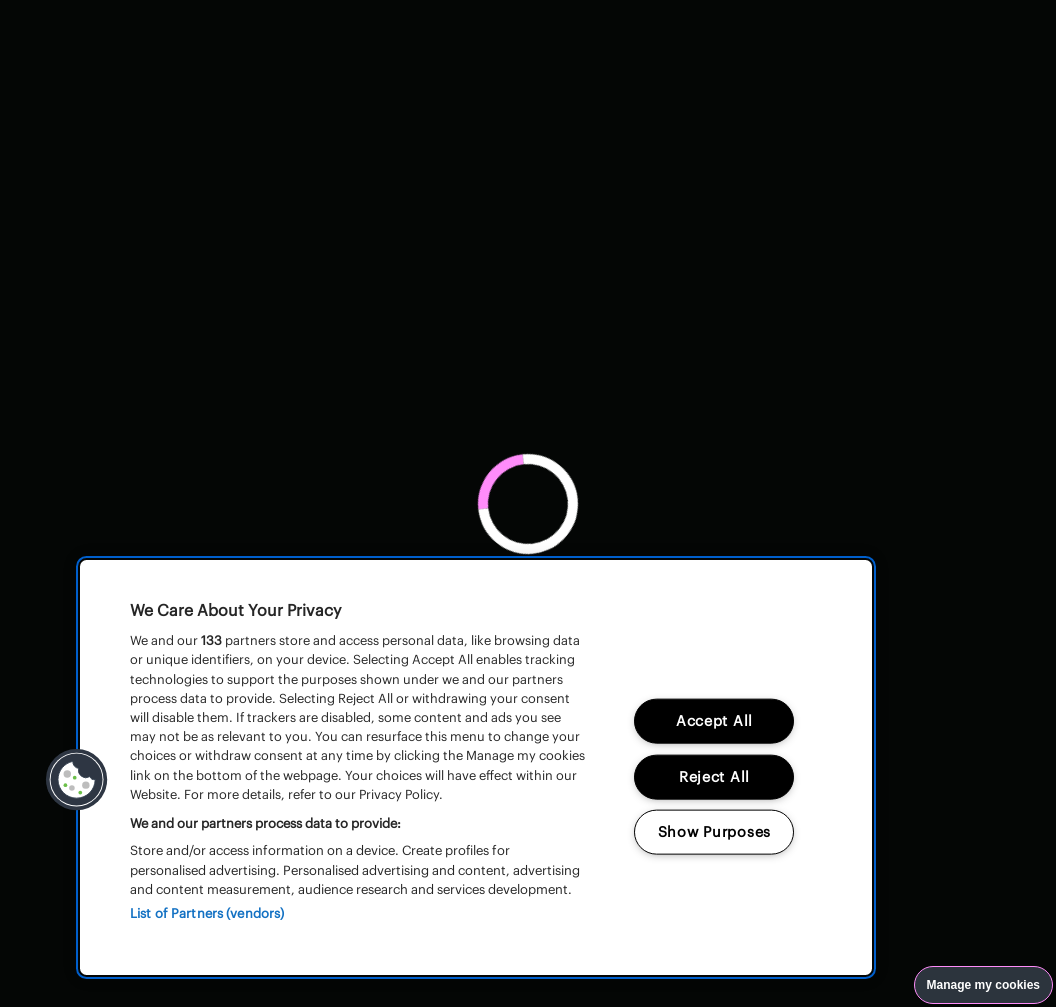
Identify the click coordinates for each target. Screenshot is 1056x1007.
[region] (476, 767)
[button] (77, 780)
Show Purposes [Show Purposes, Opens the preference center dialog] (714, 832)
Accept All (714, 720)
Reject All (714, 776)
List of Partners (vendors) (207, 913)
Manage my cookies (983, 985)
